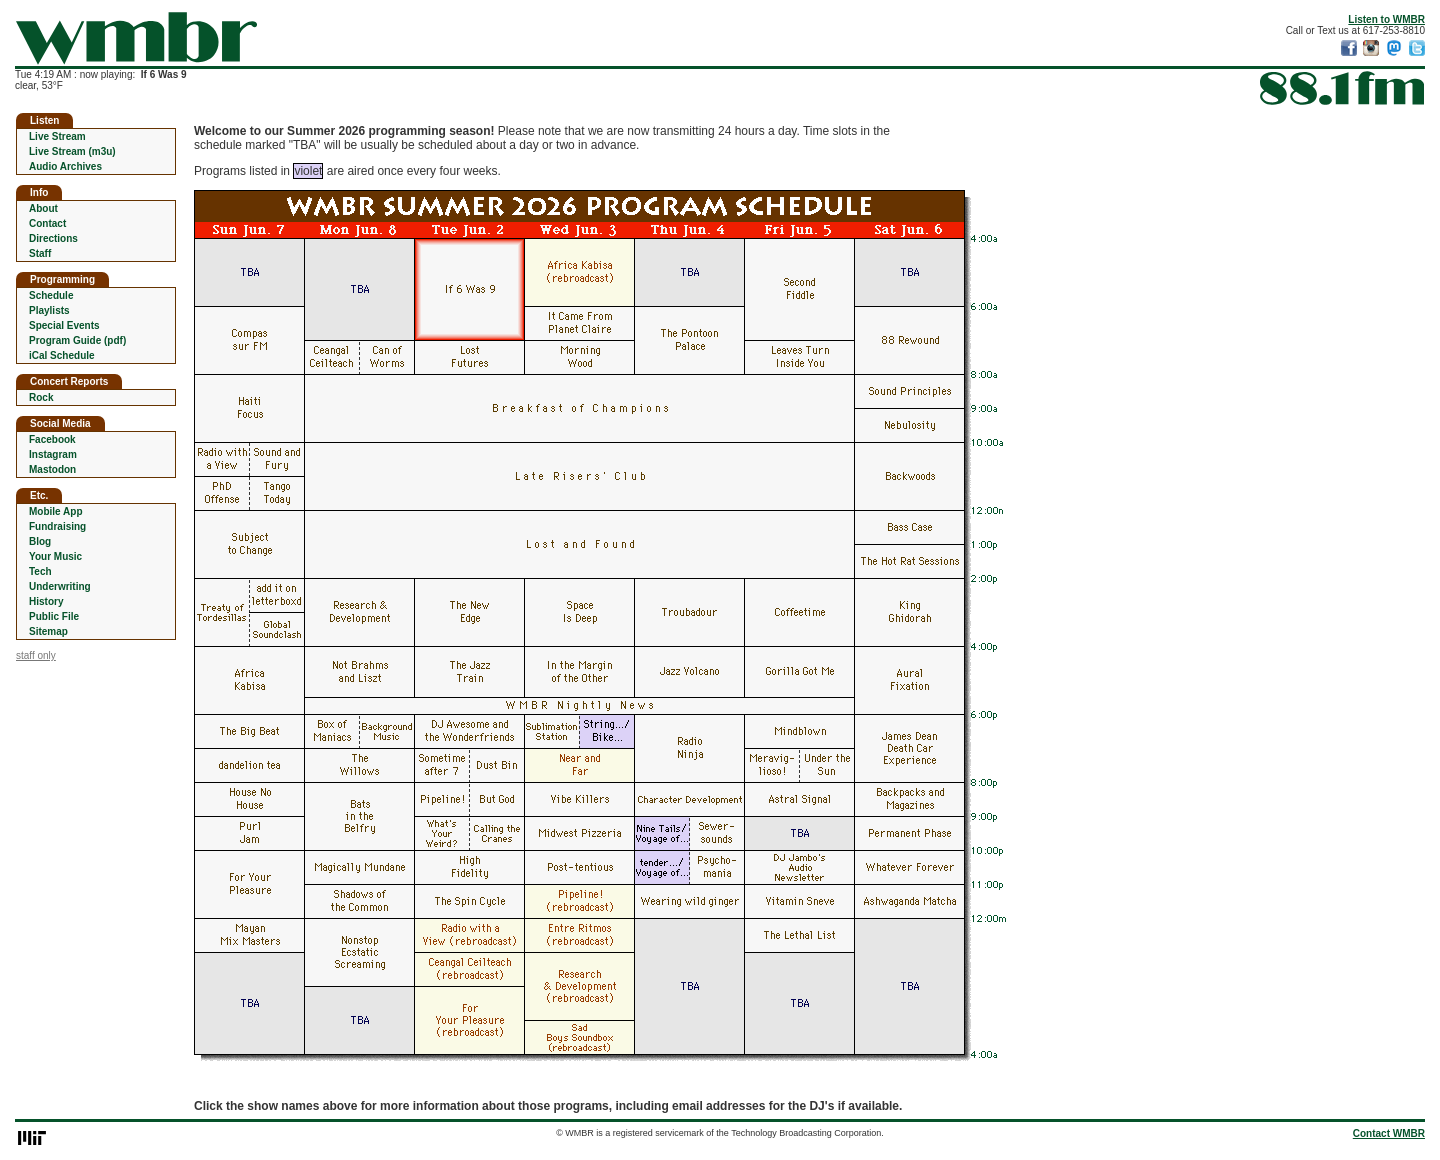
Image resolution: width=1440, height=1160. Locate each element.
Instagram (53, 454)
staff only (36, 655)
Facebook (52, 439)
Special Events (64, 325)
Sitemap (48, 631)
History (46, 601)
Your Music (55, 556)
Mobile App (56, 511)
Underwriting (60, 586)
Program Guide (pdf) (77, 340)
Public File (54, 616)
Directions (53, 238)
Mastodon (52, 469)
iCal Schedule (62, 355)
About (43, 208)
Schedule (51, 295)
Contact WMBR (1389, 1133)
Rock (41, 397)
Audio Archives (65, 166)
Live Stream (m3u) (72, 151)
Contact (47, 223)
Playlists (49, 310)
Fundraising (57, 526)
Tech (40, 571)
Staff (40, 253)
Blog (40, 541)
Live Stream (57, 136)
